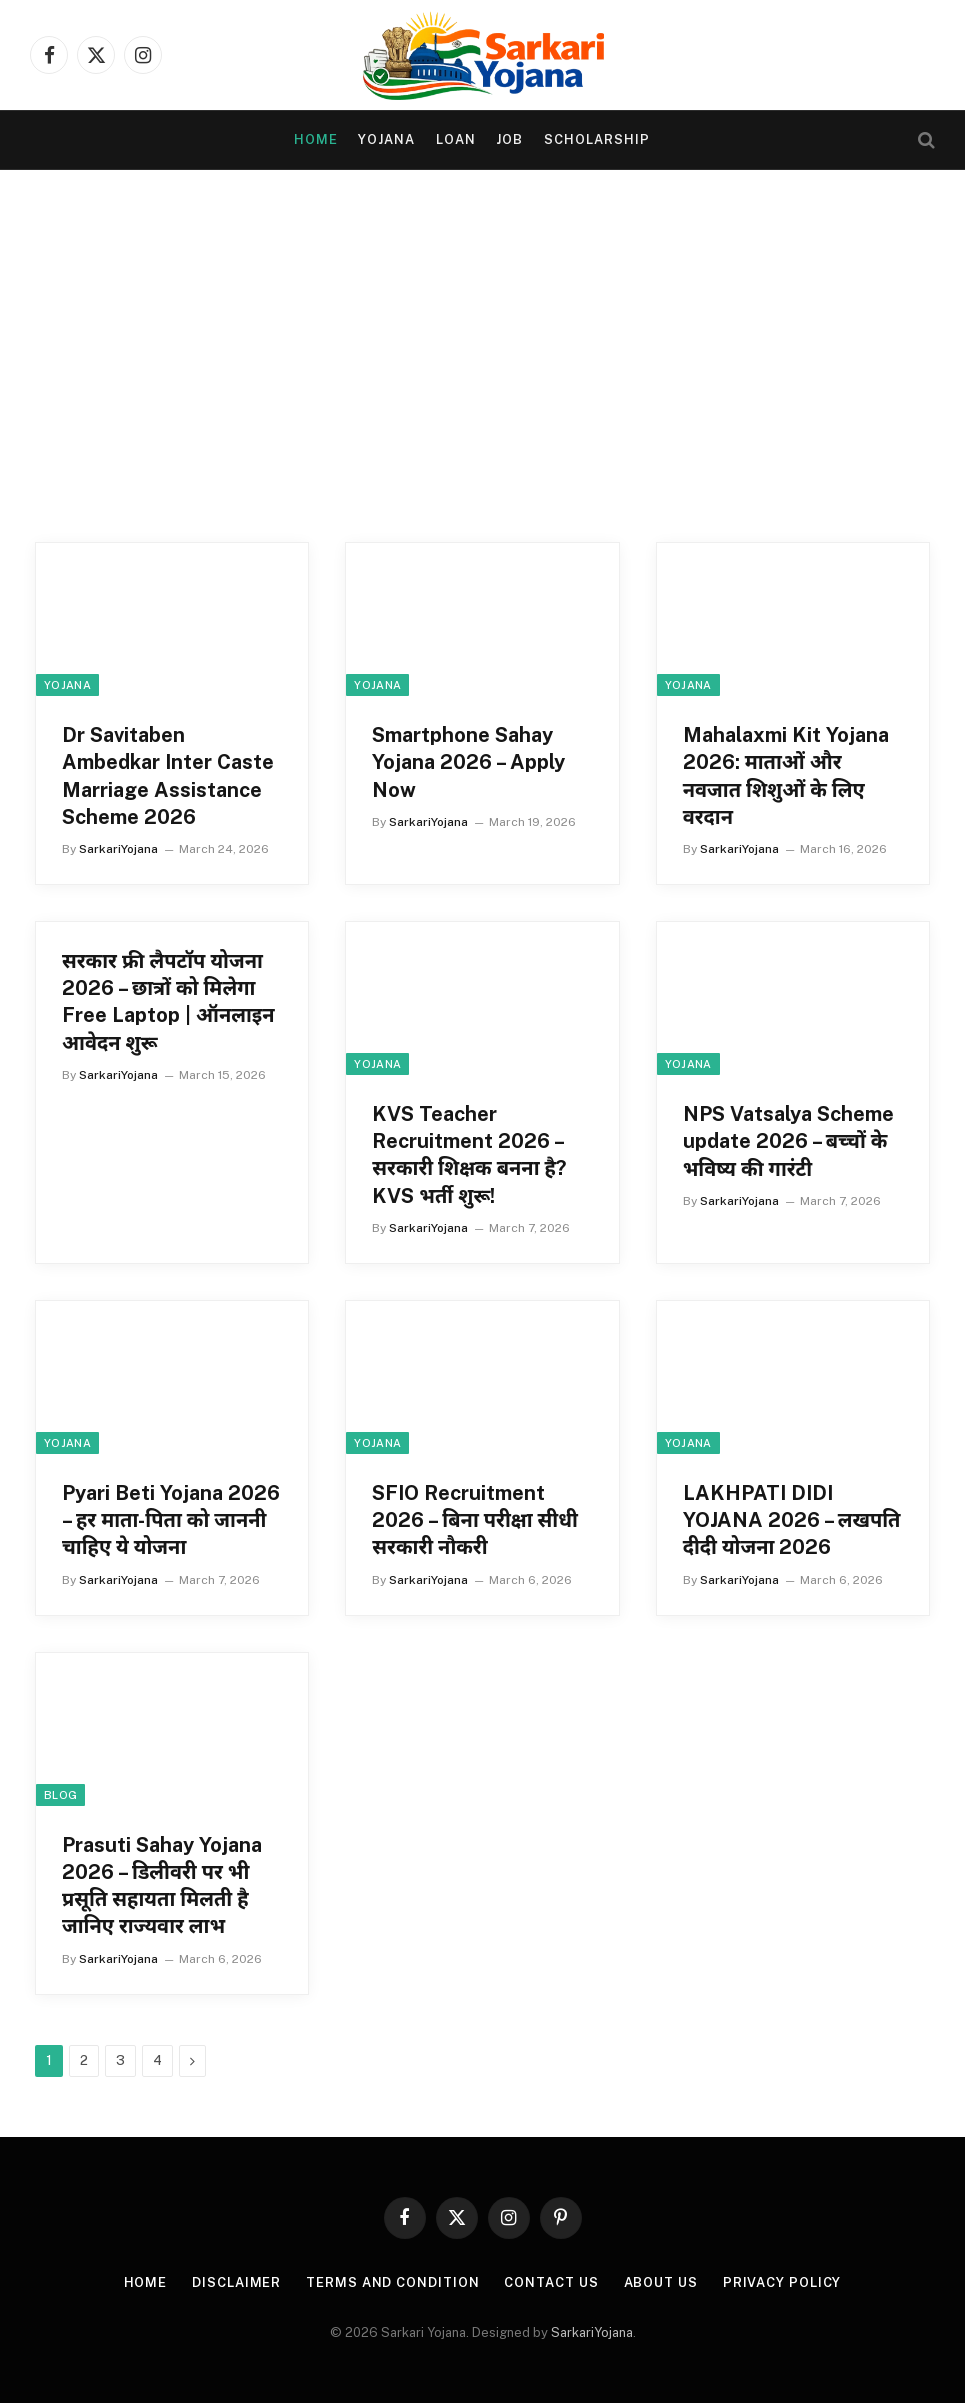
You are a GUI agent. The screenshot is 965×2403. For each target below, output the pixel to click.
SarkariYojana (118, 849)
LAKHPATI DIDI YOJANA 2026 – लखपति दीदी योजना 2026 (792, 1520)
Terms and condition (392, 2282)
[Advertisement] (482, 362)
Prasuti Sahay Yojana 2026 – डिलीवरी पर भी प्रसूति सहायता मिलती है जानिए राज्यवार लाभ (162, 1886)
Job (509, 139)
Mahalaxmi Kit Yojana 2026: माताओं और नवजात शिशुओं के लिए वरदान (786, 776)
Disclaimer (236, 2282)
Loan (456, 139)
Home (316, 139)
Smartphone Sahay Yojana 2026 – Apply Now (468, 762)
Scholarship (597, 139)
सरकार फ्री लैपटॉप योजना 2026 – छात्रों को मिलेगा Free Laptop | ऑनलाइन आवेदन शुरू (168, 1002)
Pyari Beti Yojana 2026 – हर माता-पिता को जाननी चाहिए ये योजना (171, 1520)
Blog (60, 1795)
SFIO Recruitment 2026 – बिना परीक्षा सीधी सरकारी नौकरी (475, 1520)
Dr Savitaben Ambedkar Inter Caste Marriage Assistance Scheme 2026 (168, 776)
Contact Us (551, 2282)
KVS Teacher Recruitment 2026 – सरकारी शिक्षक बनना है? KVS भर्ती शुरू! (469, 1155)
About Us (661, 2282)
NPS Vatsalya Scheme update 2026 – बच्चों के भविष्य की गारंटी (788, 1141)
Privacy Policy (782, 2282)
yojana (386, 139)
